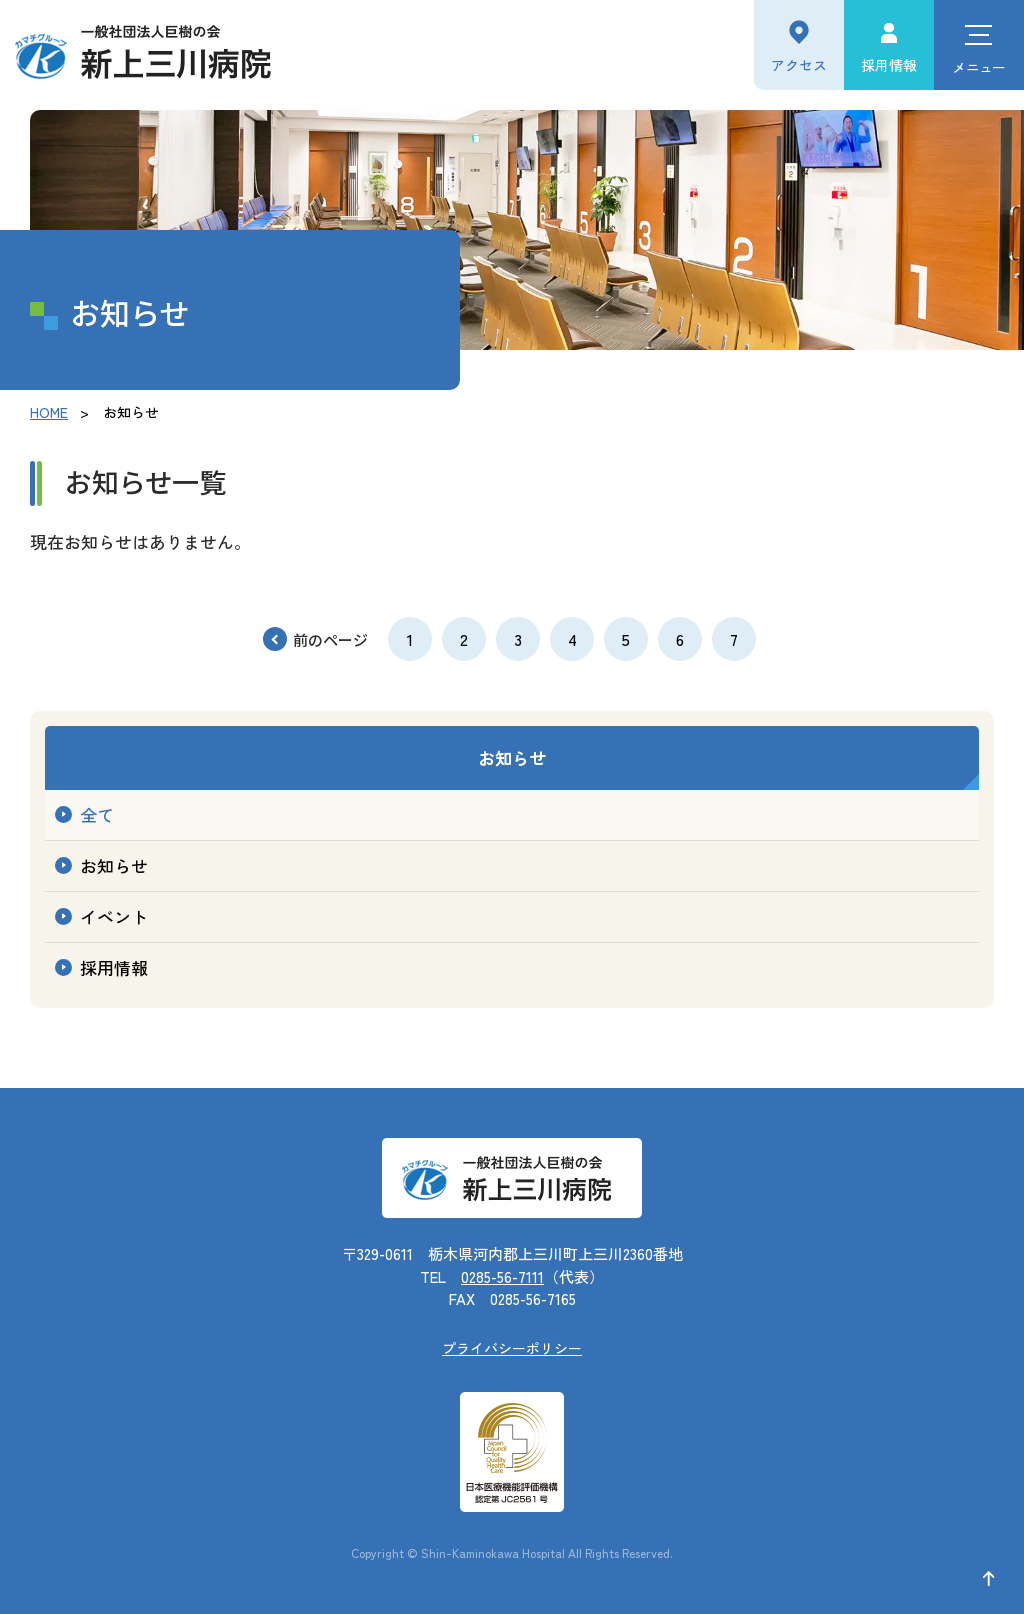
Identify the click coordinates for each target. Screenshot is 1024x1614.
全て (97, 814)
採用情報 (889, 65)
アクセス (799, 65)
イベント (114, 916)
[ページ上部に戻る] (989, 1579)
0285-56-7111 (502, 1276)
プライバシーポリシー (512, 1348)
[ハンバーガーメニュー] (979, 45)
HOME (49, 412)
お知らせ (512, 757)
